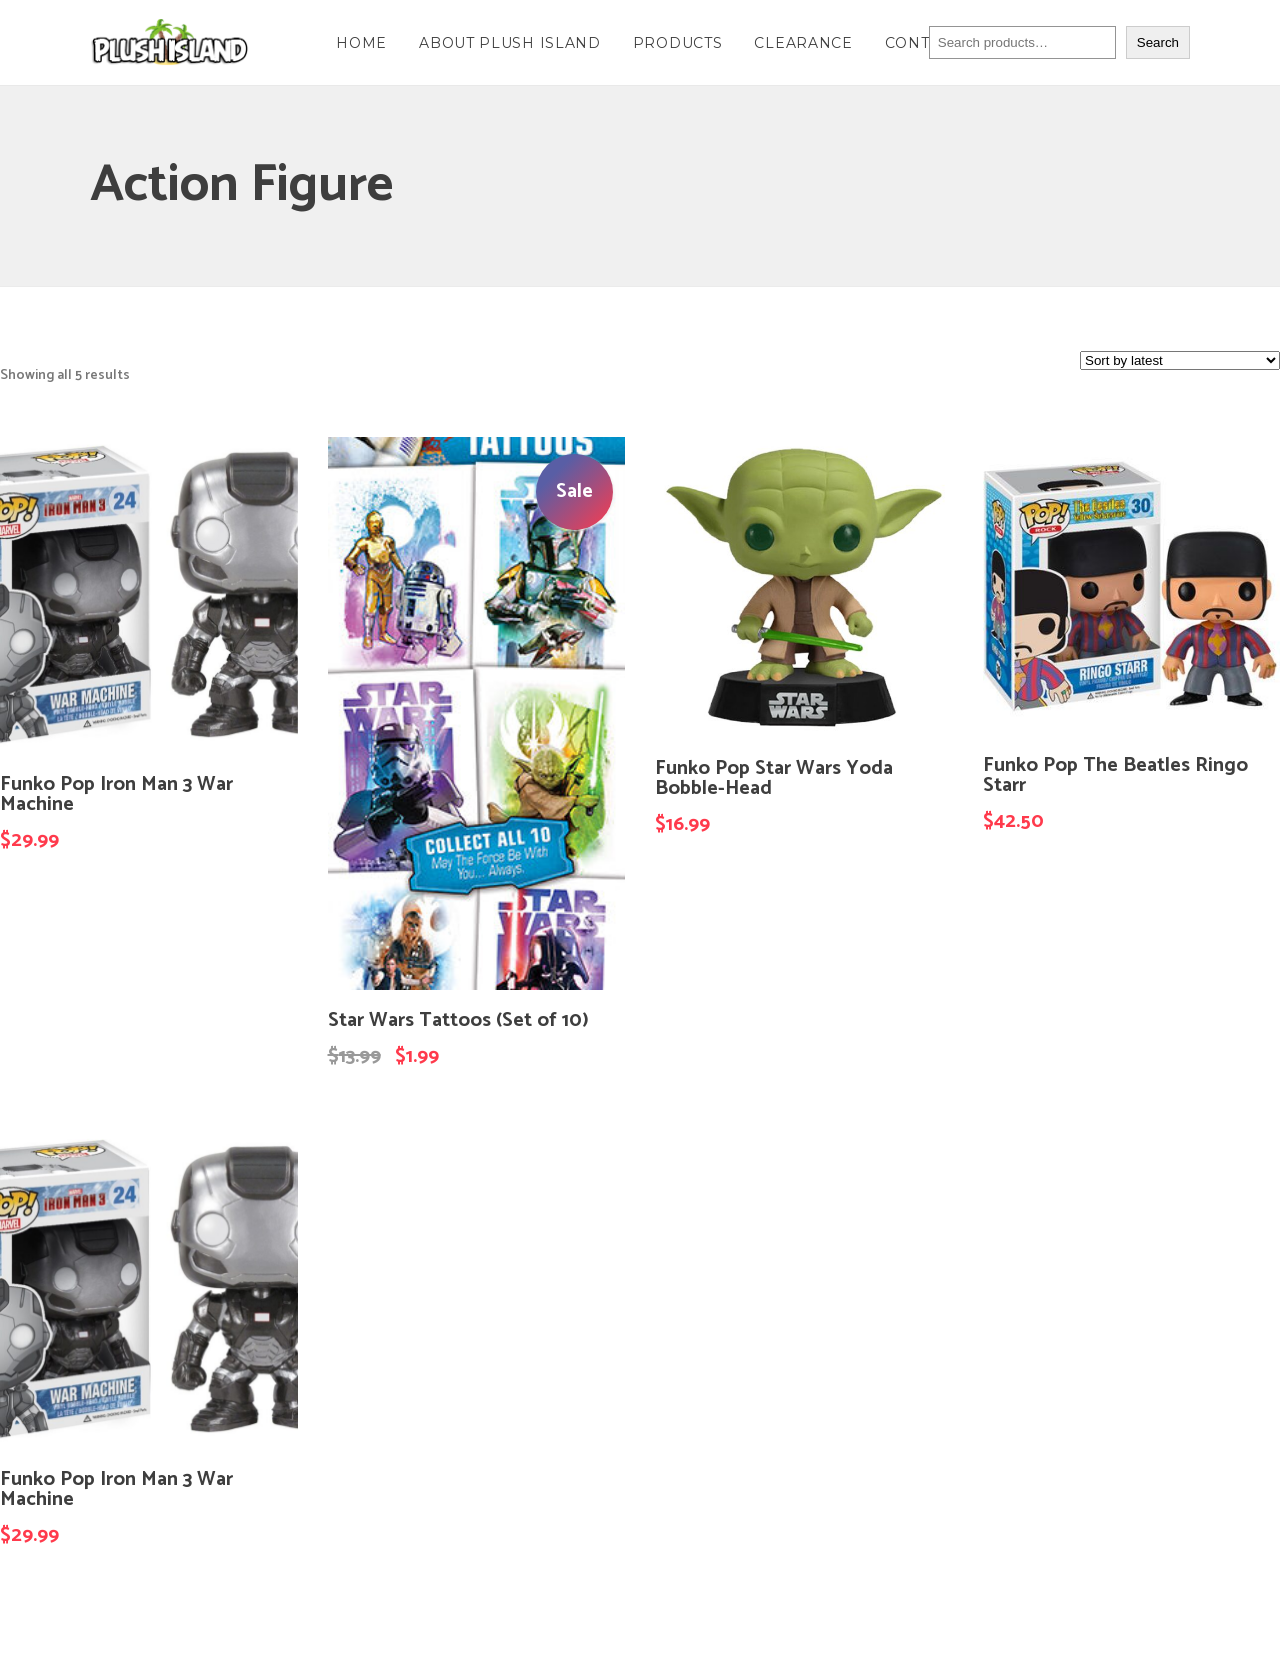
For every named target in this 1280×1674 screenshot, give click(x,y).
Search (1158, 42)
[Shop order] (1180, 360)
